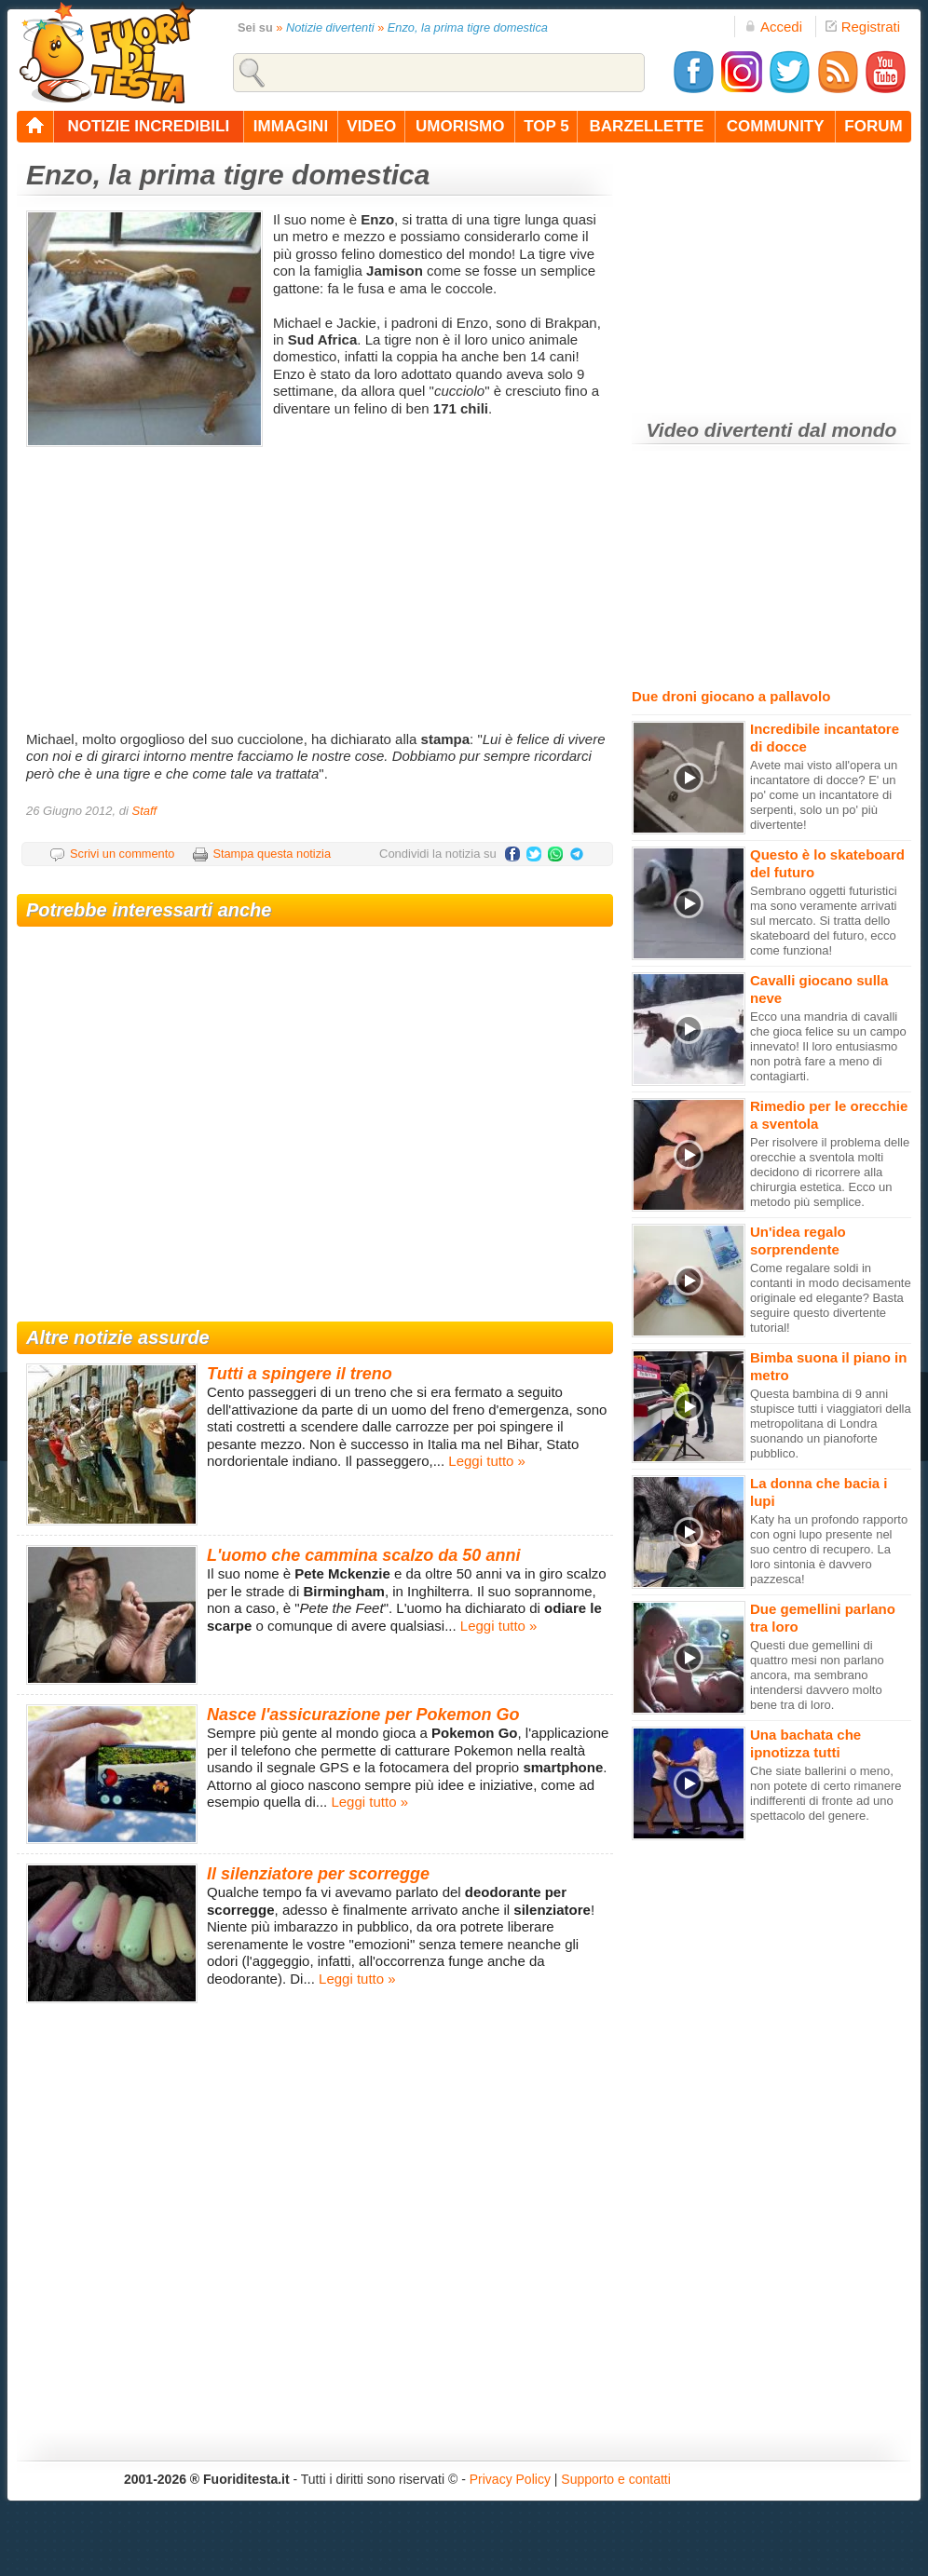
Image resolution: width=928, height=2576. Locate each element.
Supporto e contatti (616, 2479)
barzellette (647, 126)
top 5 (546, 126)
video (371, 126)
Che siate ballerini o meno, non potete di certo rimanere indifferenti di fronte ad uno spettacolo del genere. (826, 1793)
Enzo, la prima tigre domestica (468, 27)
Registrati (863, 26)
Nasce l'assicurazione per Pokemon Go (363, 1714)
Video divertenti (720, 430)
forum (873, 126)
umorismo (460, 126)
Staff (144, 811)
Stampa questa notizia (271, 854)
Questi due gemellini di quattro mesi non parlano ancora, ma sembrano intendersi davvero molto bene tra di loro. (817, 1675)
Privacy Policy (510, 2479)
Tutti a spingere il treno (299, 1373)
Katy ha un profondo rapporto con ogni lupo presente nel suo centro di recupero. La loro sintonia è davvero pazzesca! (829, 1549)
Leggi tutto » (486, 1461)
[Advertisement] (317, 582)
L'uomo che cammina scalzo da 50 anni (363, 1555)
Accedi (773, 26)
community (776, 126)
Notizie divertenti (330, 27)
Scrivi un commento (122, 854)
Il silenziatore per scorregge (318, 1873)
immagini (290, 126)
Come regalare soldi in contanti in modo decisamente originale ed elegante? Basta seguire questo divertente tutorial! (830, 1298)
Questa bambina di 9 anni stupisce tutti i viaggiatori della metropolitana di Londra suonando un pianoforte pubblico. (830, 1423)
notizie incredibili (148, 126)
